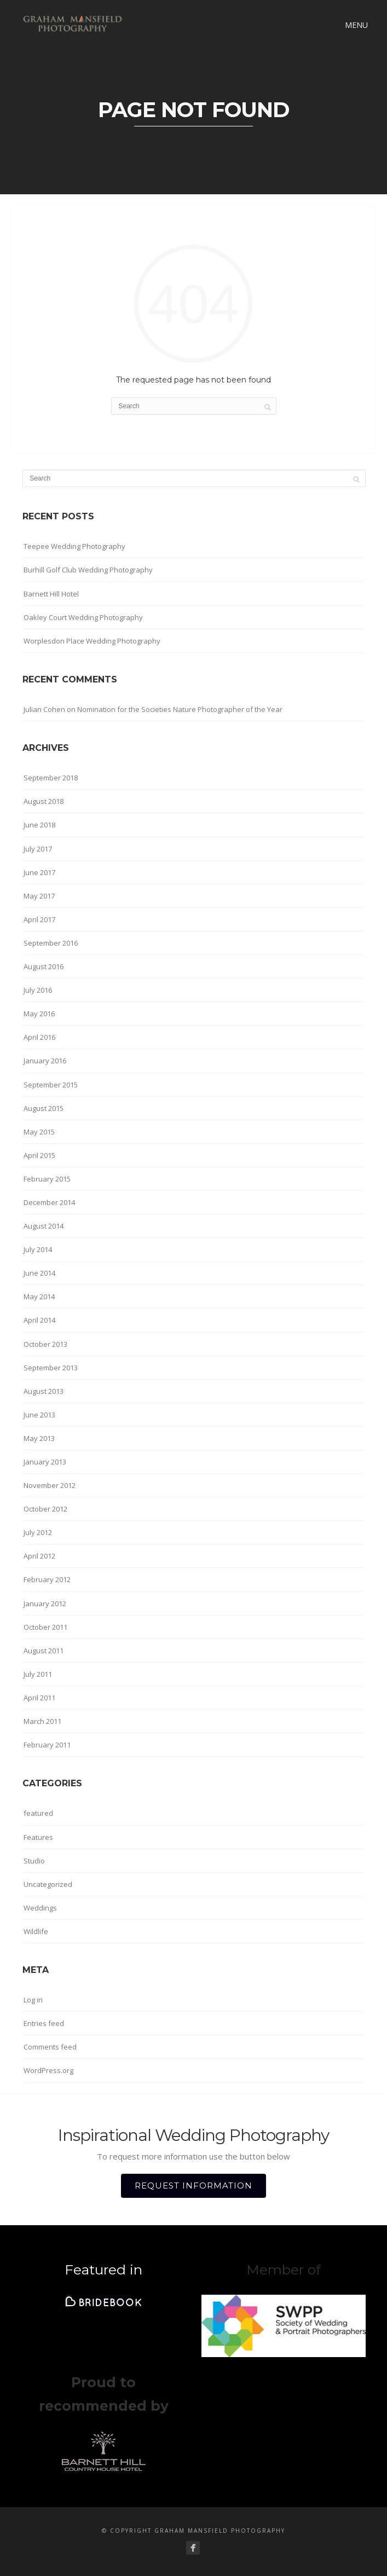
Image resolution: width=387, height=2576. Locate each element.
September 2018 (51, 778)
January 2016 (45, 1061)
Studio (34, 1861)
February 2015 (47, 1179)
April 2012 (39, 1556)
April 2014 (39, 1320)
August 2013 (43, 1391)
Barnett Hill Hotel (51, 594)
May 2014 (39, 1296)
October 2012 (45, 1509)
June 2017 (39, 872)
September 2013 (51, 1368)
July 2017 (38, 849)
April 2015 (39, 1155)
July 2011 (38, 1674)
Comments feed (50, 2047)
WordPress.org (48, 2070)
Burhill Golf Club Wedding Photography (88, 570)
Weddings (40, 1908)
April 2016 (39, 1037)
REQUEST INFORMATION (193, 2185)
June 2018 (39, 825)
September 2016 (51, 943)
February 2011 (47, 1745)
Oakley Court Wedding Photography (83, 617)
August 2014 (43, 1226)
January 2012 (45, 1603)
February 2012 (47, 1579)
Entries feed (44, 2023)
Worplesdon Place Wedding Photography (92, 641)
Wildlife (36, 1931)
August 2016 (43, 966)
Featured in (103, 2269)
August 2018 (43, 801)
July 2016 (38, 990)
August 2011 (43, 1650)
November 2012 (50, 1485)
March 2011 (42, 1721)
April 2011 (39, 1698)
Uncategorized (48, 1884)
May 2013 (39, 1438)
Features (38, 1837)
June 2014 (39, 1273)
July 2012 (38, 1532)
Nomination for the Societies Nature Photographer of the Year (179, 709)
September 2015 (51, 1085)
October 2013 (45, 1344)
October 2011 (45, 1627)
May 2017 (39, 896)
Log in (33, 2000)
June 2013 (39, 1415)
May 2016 (39, 1013)
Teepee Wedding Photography (74, 546)
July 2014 (38, 1249)
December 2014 (49, 1202)
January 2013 (45, 1462)
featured (38, 1813)
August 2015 (43, 1108)
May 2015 (39, 1132)
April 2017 (39, 919)
